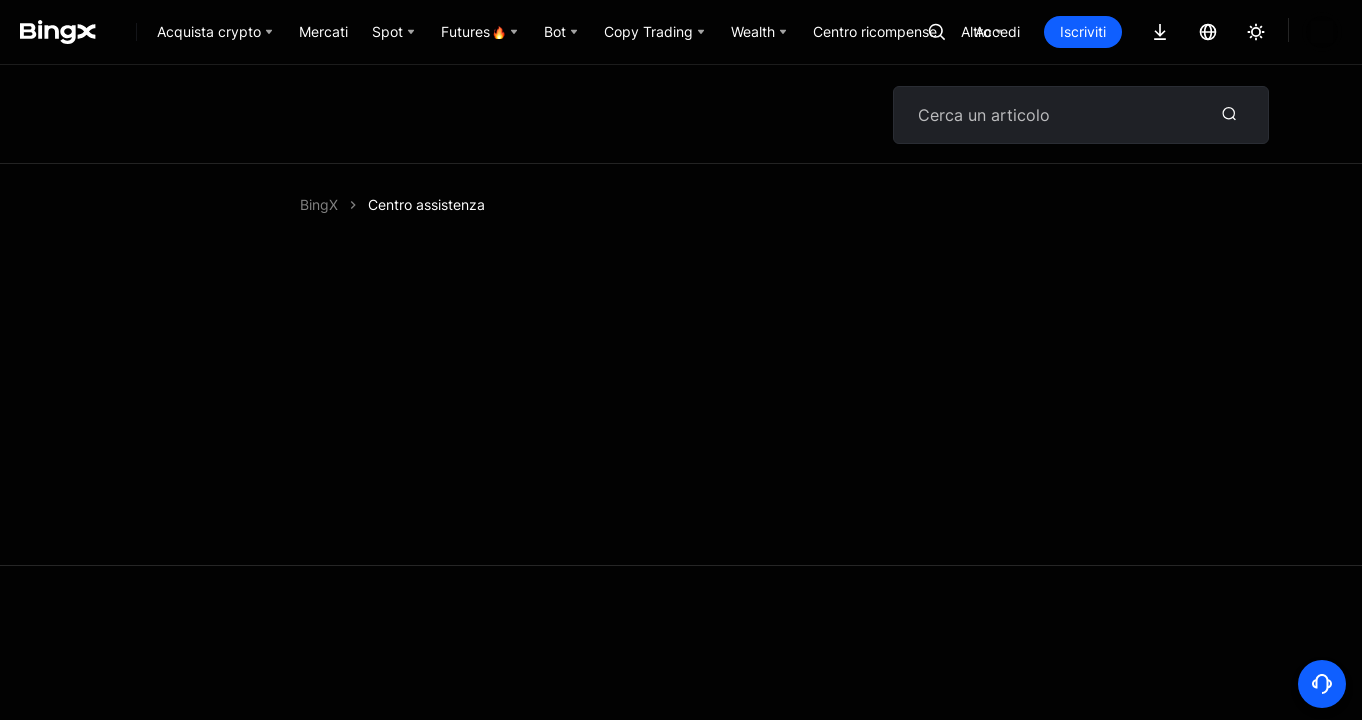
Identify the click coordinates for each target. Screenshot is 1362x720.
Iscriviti (1151, 31)
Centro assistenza (426, 204)
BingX (319, 204)
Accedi (1065, 31)
